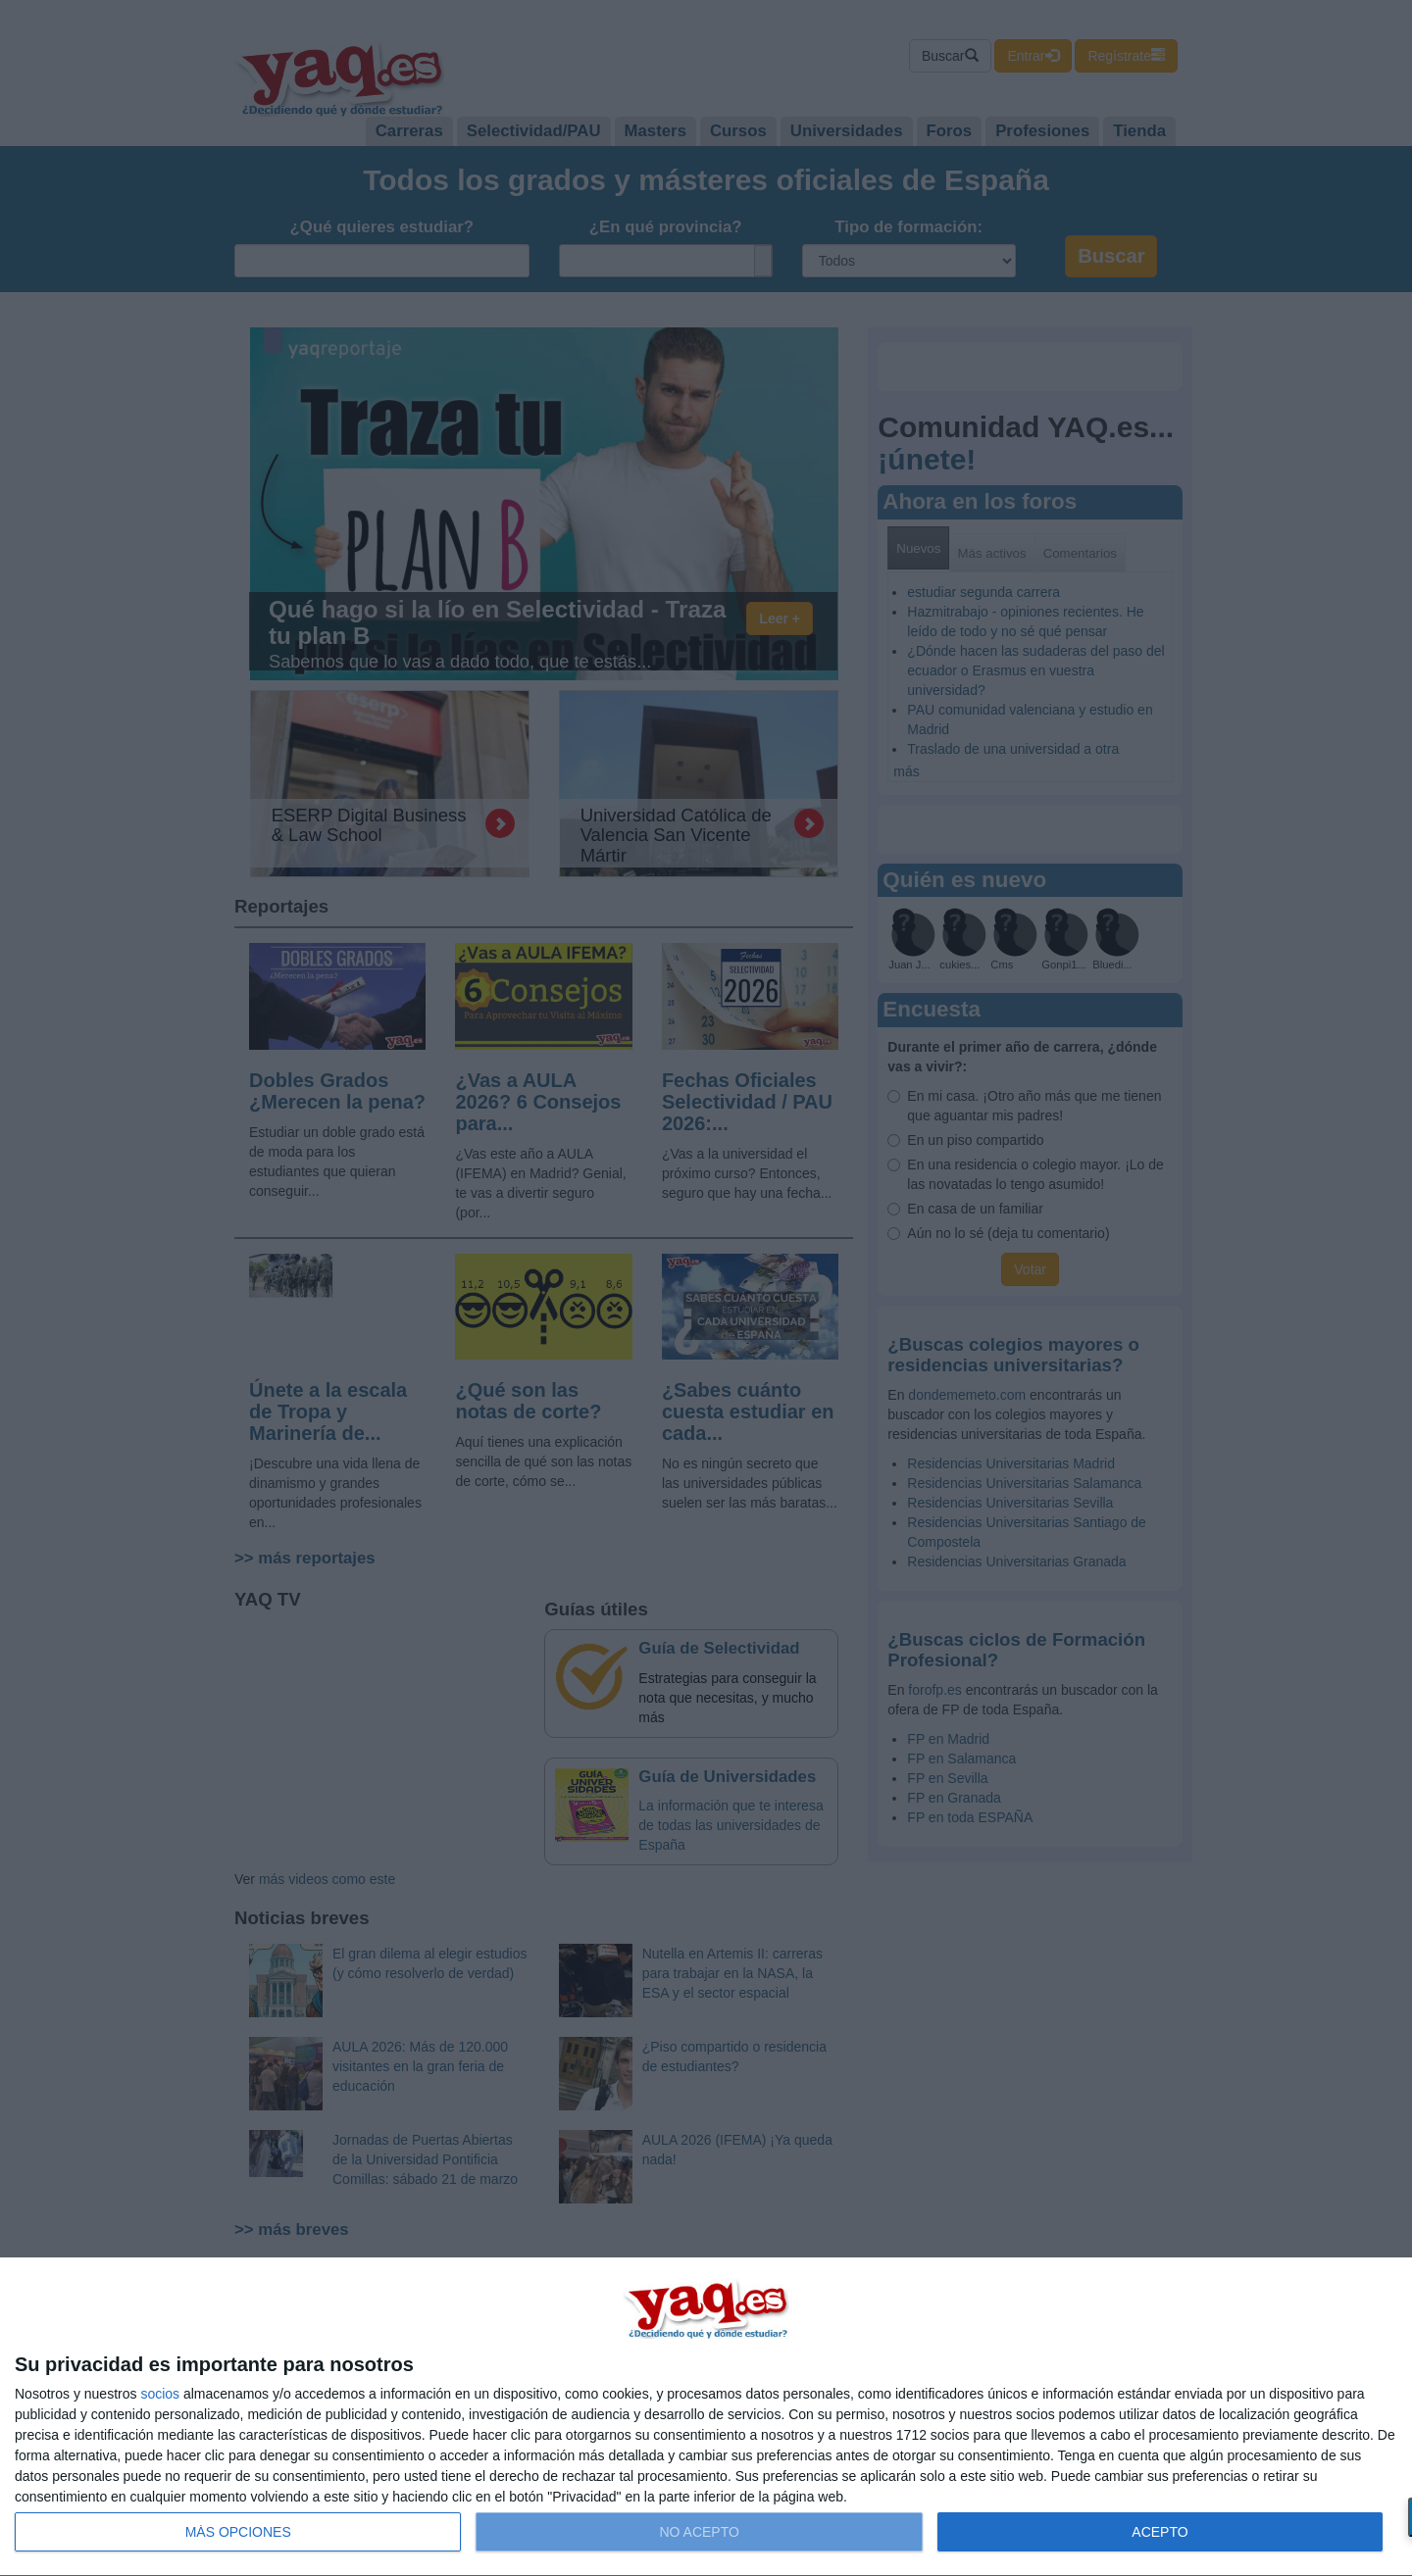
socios (159, 2394)
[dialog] (706, 2417)
